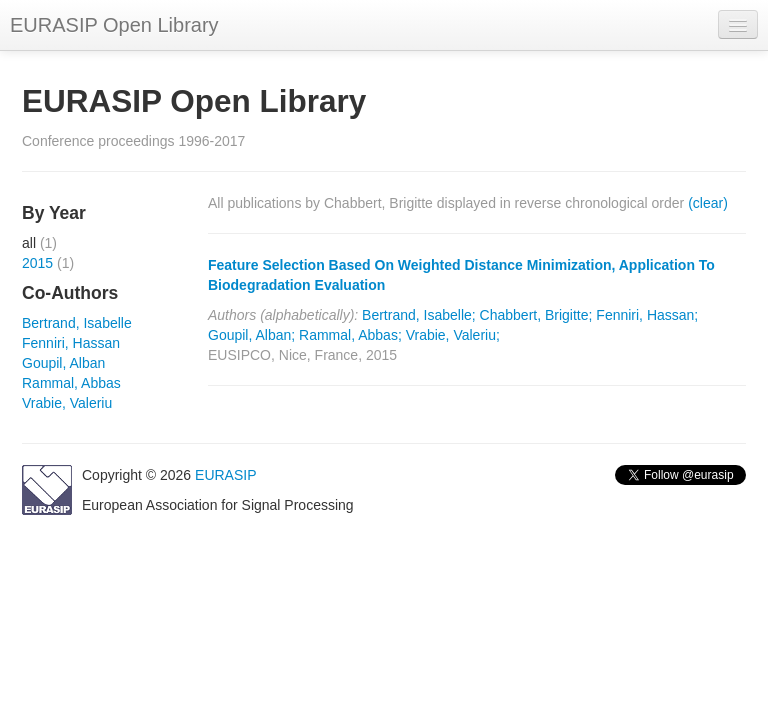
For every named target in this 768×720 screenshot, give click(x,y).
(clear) (708, 203)
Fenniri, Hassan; (647, 315)
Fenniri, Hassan (71, 343)
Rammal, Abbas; (350, 335)
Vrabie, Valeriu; (453, 335)
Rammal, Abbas (71, 383)
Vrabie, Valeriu (67, 403)
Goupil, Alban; (251, 335)
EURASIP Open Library (114, 25)
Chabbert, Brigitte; (536, 315)
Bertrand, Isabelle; (419, 315)
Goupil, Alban (63, 363)
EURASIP (225, 475)
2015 (37, 263)
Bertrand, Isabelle (77, 323)
